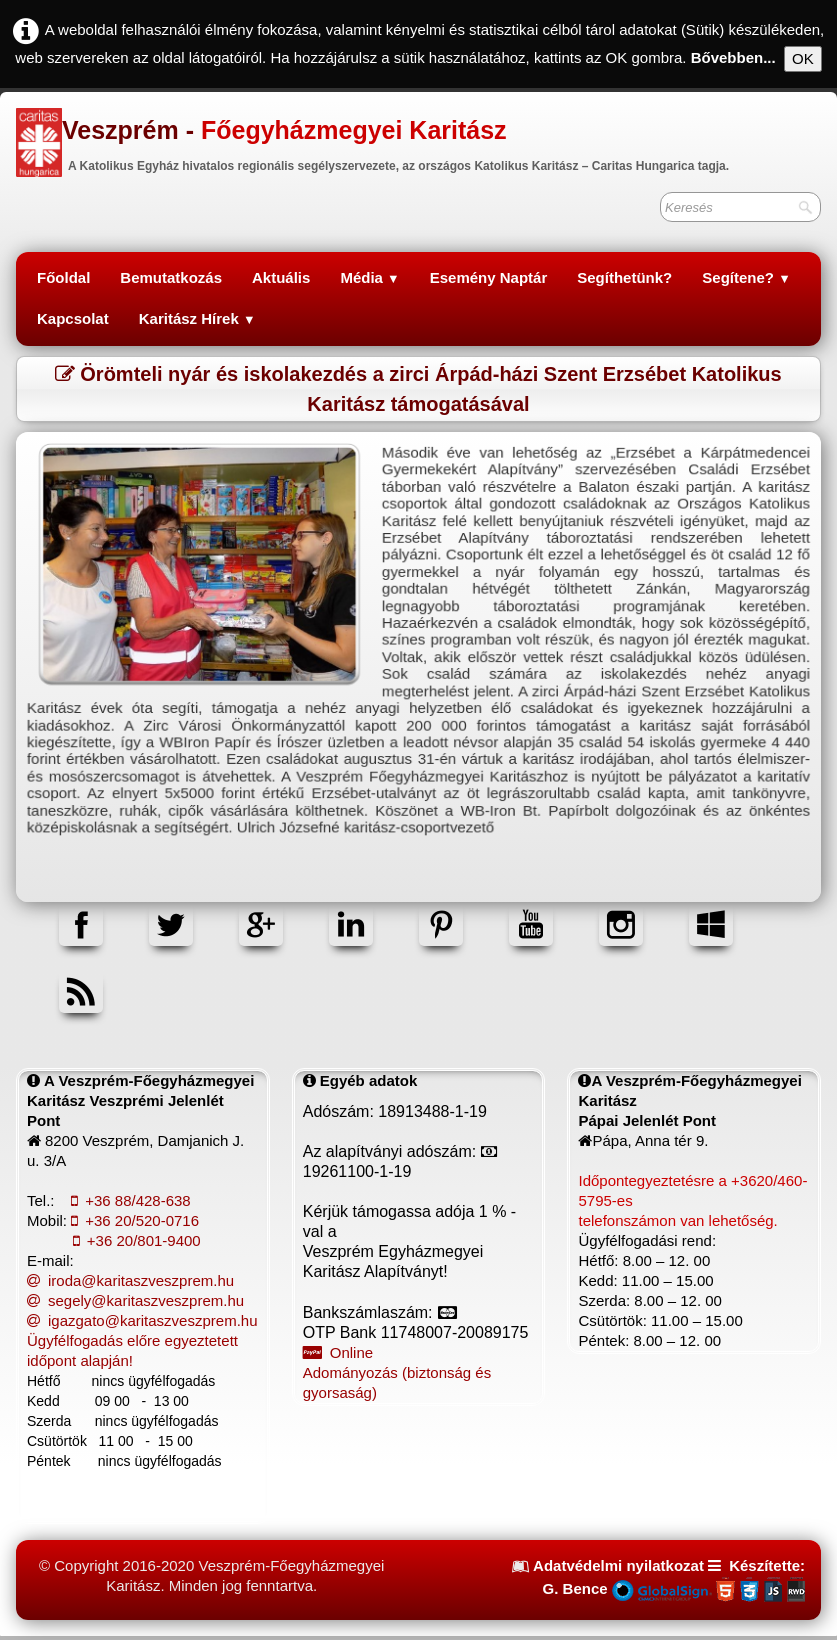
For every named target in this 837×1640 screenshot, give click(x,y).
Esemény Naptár (489, 277)
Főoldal (63, 277)
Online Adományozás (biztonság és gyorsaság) (397, 1372)
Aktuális (281, 277)
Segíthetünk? (624, 277)
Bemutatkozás (171, 277)
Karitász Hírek (197, 318)
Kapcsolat (73, 318)
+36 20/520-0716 (135, 1220)
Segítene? (746, 277)
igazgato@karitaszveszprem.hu (142, 1320)
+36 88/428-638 (131, 1200)
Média (369, 277)
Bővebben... (733, 57)
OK (803, 58)
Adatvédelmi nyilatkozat (618, 1565)
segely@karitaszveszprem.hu (135, 1300)
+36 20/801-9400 (137, 1240)
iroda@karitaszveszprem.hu (130, 1280)
